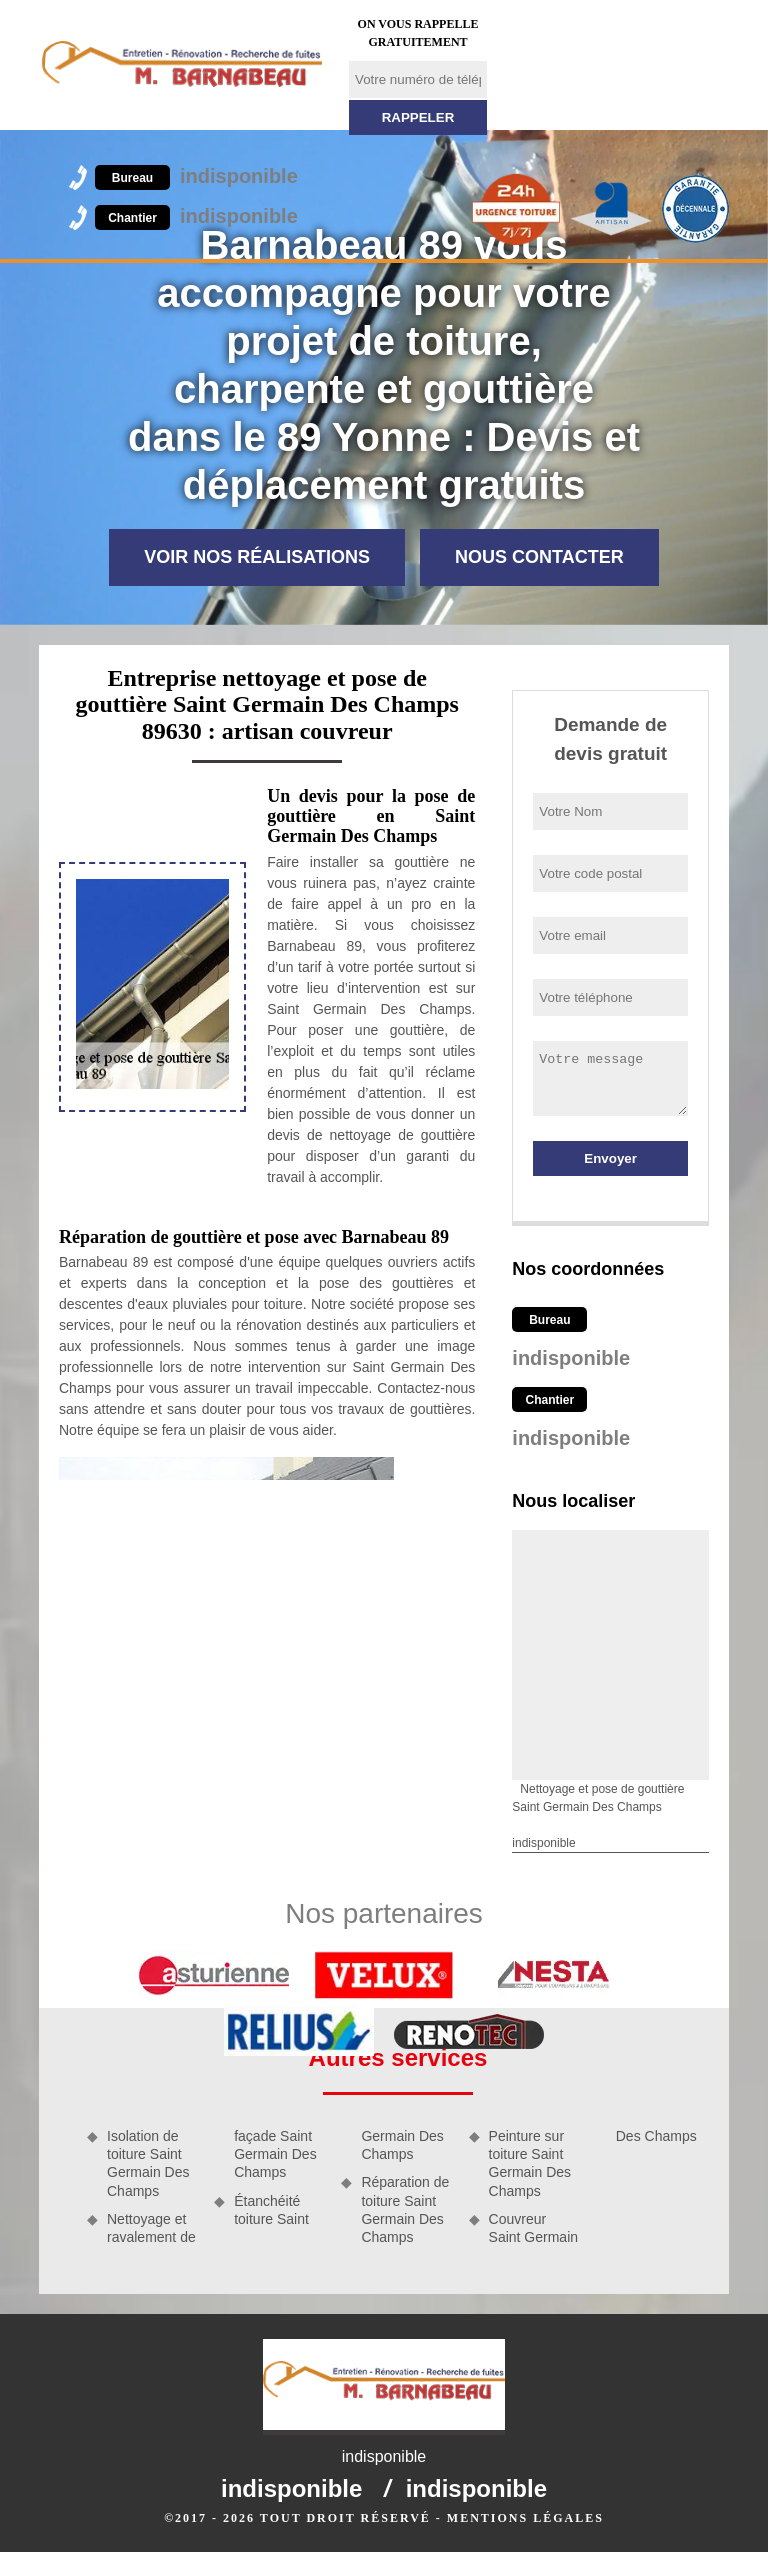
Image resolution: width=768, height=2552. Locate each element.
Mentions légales (525, 2518)
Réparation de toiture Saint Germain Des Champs (405, 2209)
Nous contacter (539, 557)
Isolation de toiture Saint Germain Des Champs (148, 2163)
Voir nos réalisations (257, 557)
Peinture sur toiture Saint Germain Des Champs (530, 2163)
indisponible (196, 176)
